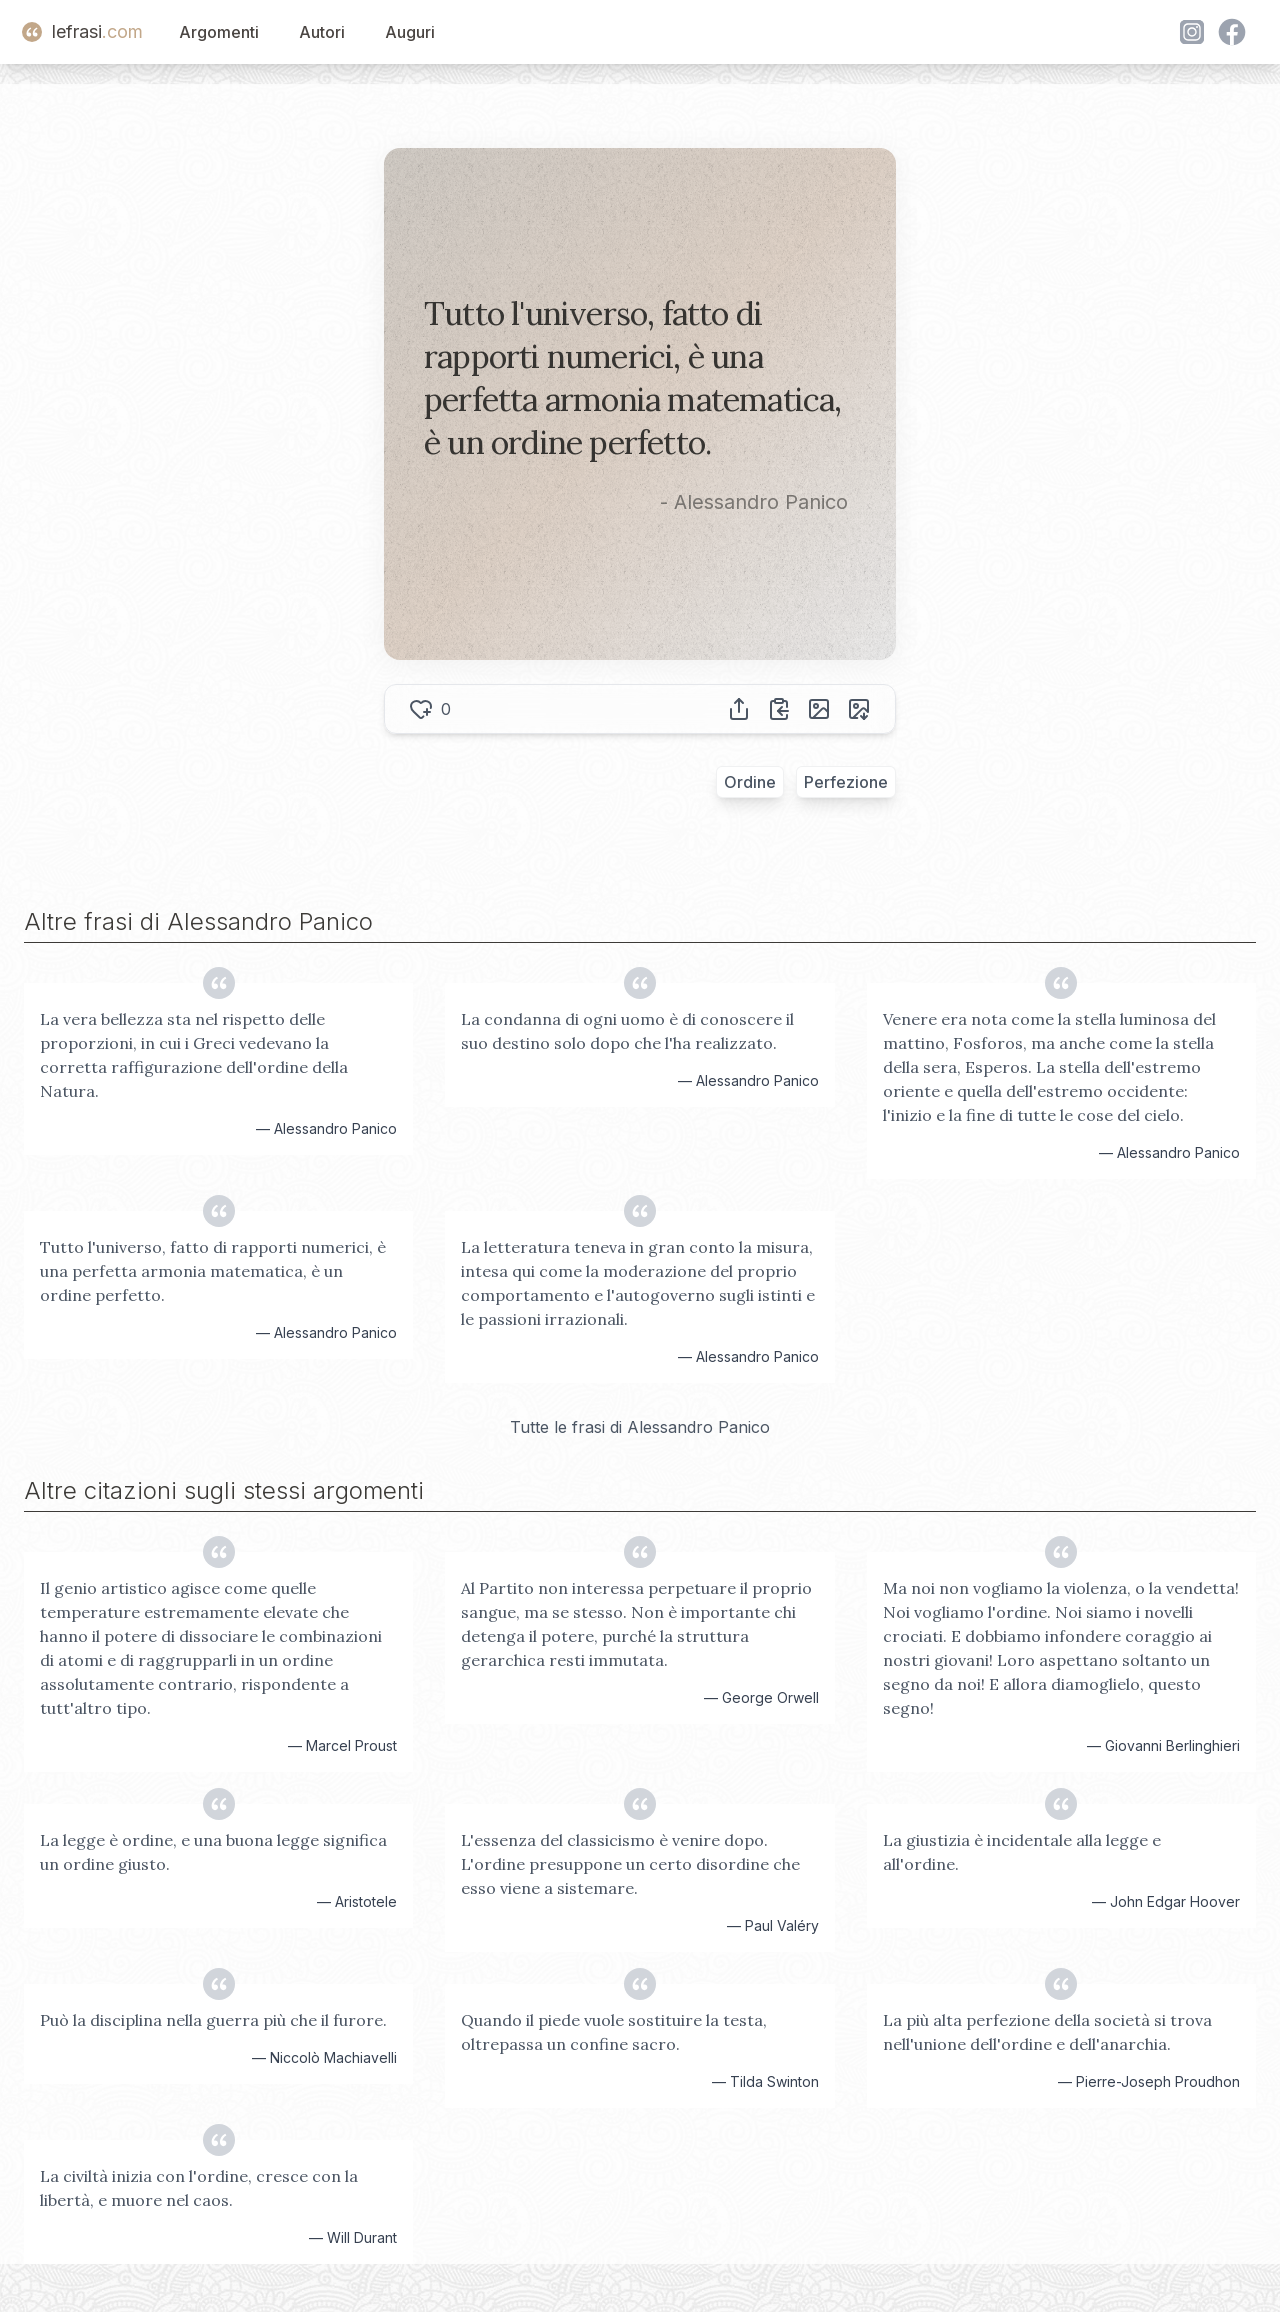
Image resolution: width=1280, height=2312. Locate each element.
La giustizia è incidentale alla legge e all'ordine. (1022, 1852)
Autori (322, 32)
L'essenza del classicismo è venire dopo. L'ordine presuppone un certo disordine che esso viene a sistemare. (630, 1864)
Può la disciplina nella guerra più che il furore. (213, 2020)
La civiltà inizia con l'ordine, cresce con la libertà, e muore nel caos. (199, 2188)
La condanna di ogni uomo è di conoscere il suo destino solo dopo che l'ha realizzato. (627, 1031)
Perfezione (846, 782)
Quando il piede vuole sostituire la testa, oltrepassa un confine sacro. (614, 2032)
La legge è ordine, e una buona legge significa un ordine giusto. (213, 1852)
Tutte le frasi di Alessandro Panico (640, 1427)
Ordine (750, 782)
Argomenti (219, 32)
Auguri (410, 32)
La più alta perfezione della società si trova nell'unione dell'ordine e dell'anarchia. (1047, 2032)
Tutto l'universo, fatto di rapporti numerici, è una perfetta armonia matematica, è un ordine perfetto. (213, 1271)
